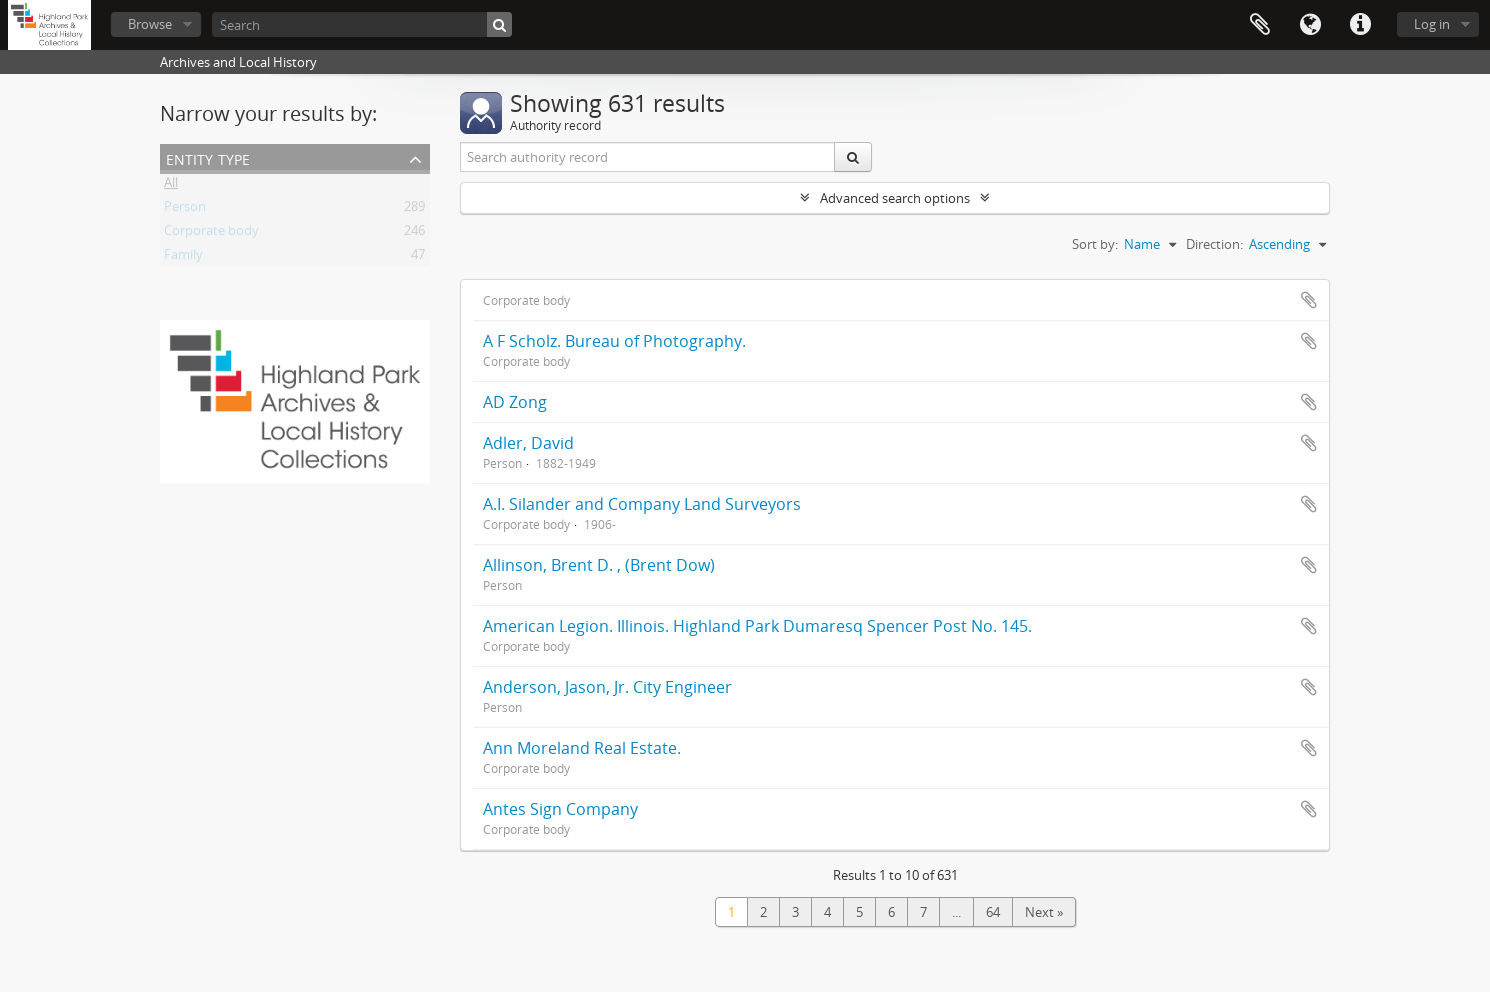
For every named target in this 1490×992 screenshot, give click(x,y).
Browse (150, 24)
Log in (1432, 24)
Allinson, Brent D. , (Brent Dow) (599, 565)
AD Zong (515, 402)
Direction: (1214, 244)
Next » (1044, 912)
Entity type (208, 157)
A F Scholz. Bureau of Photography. (614, 341)
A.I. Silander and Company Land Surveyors (642, 504)
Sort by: (1095, 244)
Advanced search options (895, 198)
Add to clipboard (1309, 300)
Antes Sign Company (560, 809)
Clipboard (1260, 25)
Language (1310, 25)
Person (185, 210)
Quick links (1360, 25)
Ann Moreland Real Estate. (582, 748)
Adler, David (528, 443)
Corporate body (211, 234)
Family (183, 258)
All (171, 186)
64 (993, 912)
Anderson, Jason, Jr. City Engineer (607, 687)
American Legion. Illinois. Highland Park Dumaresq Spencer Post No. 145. (757, 626)
